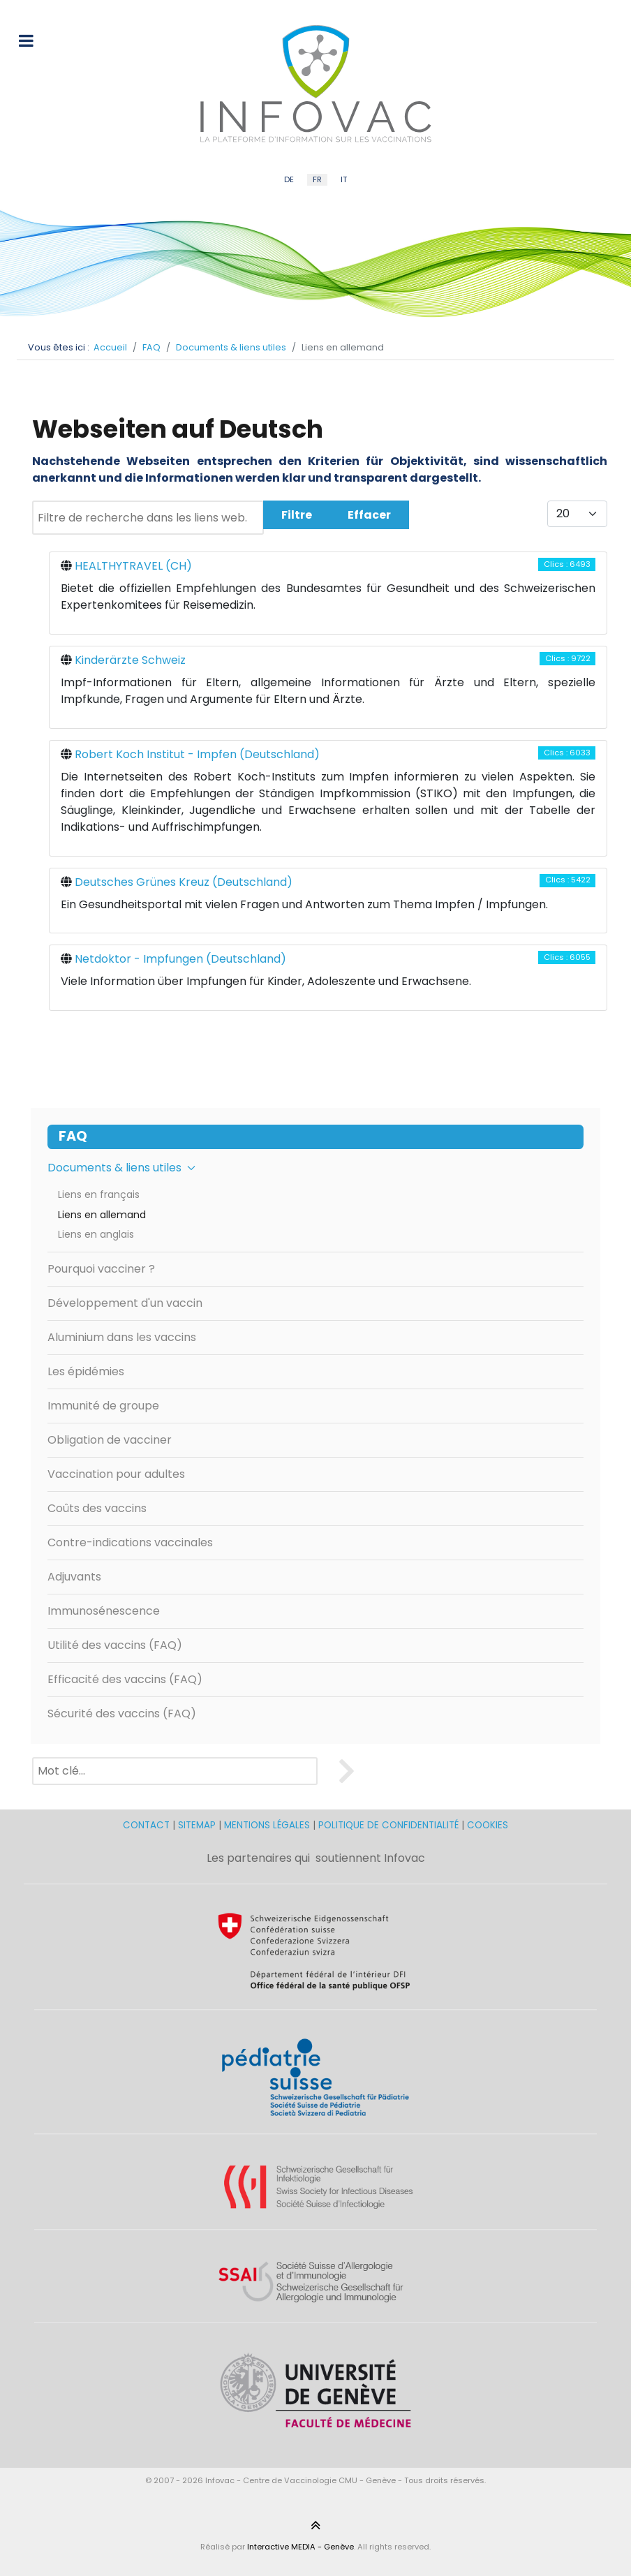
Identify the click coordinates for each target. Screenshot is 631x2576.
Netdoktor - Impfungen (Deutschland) (180, 959)
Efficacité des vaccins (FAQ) (124, 1679)
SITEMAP (198, 1825)
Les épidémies (85, 1371)
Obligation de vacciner (109, 1440)
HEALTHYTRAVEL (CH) (133, 566)
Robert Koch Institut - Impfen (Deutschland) (197, 754)
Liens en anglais (96, 1234)
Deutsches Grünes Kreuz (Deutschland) (183, 882)
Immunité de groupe (103, 1406)
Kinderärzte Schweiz (130, 660)
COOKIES (487, 1825)
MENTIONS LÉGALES (267, 1825)
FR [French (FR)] (317, 179)
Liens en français (99, 1194)
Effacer (369, 515)
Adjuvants (74, 1577)
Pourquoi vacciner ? (101, 1269)
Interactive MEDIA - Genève (300, 2546)
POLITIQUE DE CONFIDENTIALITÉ (388, 1825)
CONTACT (147, 1825)
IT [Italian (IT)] (344, 179)
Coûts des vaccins (97, 1508)
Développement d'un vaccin (124, 1303)
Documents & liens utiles (121, 1168)
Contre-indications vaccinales (130, 1542)
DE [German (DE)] (289, 179)
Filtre (296, 515)
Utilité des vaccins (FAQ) (114, 1645)
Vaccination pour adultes (116, 1474)
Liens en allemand (102, 1215)
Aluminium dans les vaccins (121, 1337)
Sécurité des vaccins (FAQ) (121, 1713)
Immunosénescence (103, 1611)
